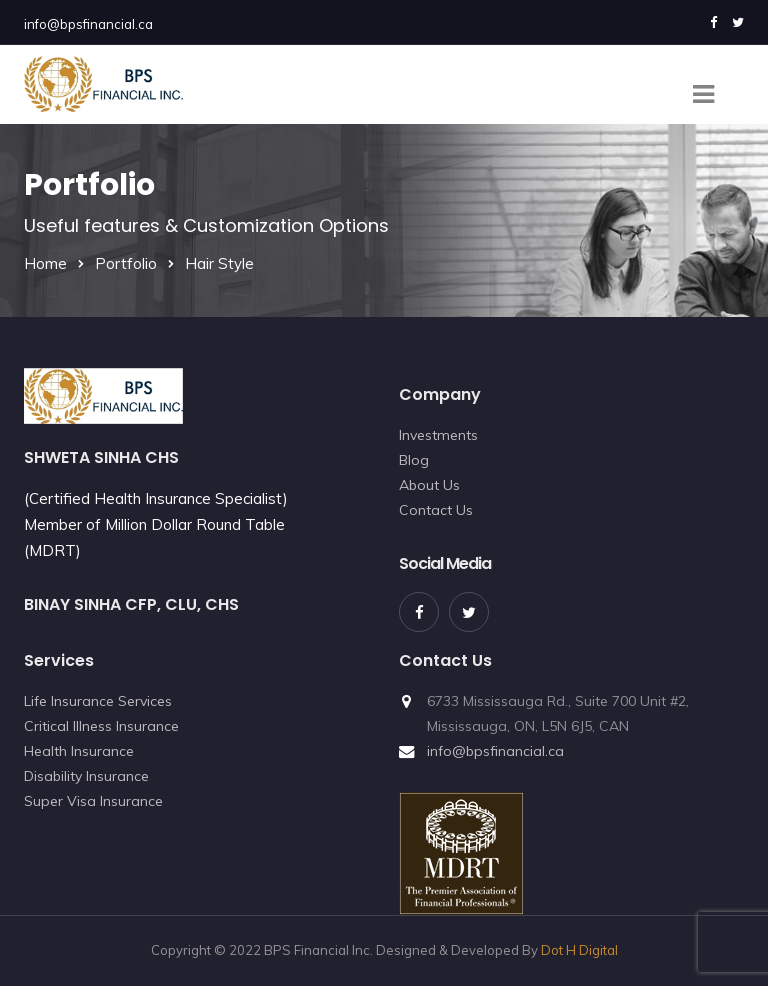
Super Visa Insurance (93, 801)
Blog (414, 460)
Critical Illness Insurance (101, 726)
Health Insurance (79, 751)
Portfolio (126, 263)
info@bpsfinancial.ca (88, 24)
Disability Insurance (86, 776)
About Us (429, 485)
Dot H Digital (579, 950)
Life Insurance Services (98, 701)
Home (45, 263)
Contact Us (436, 510)
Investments (438, 435)
